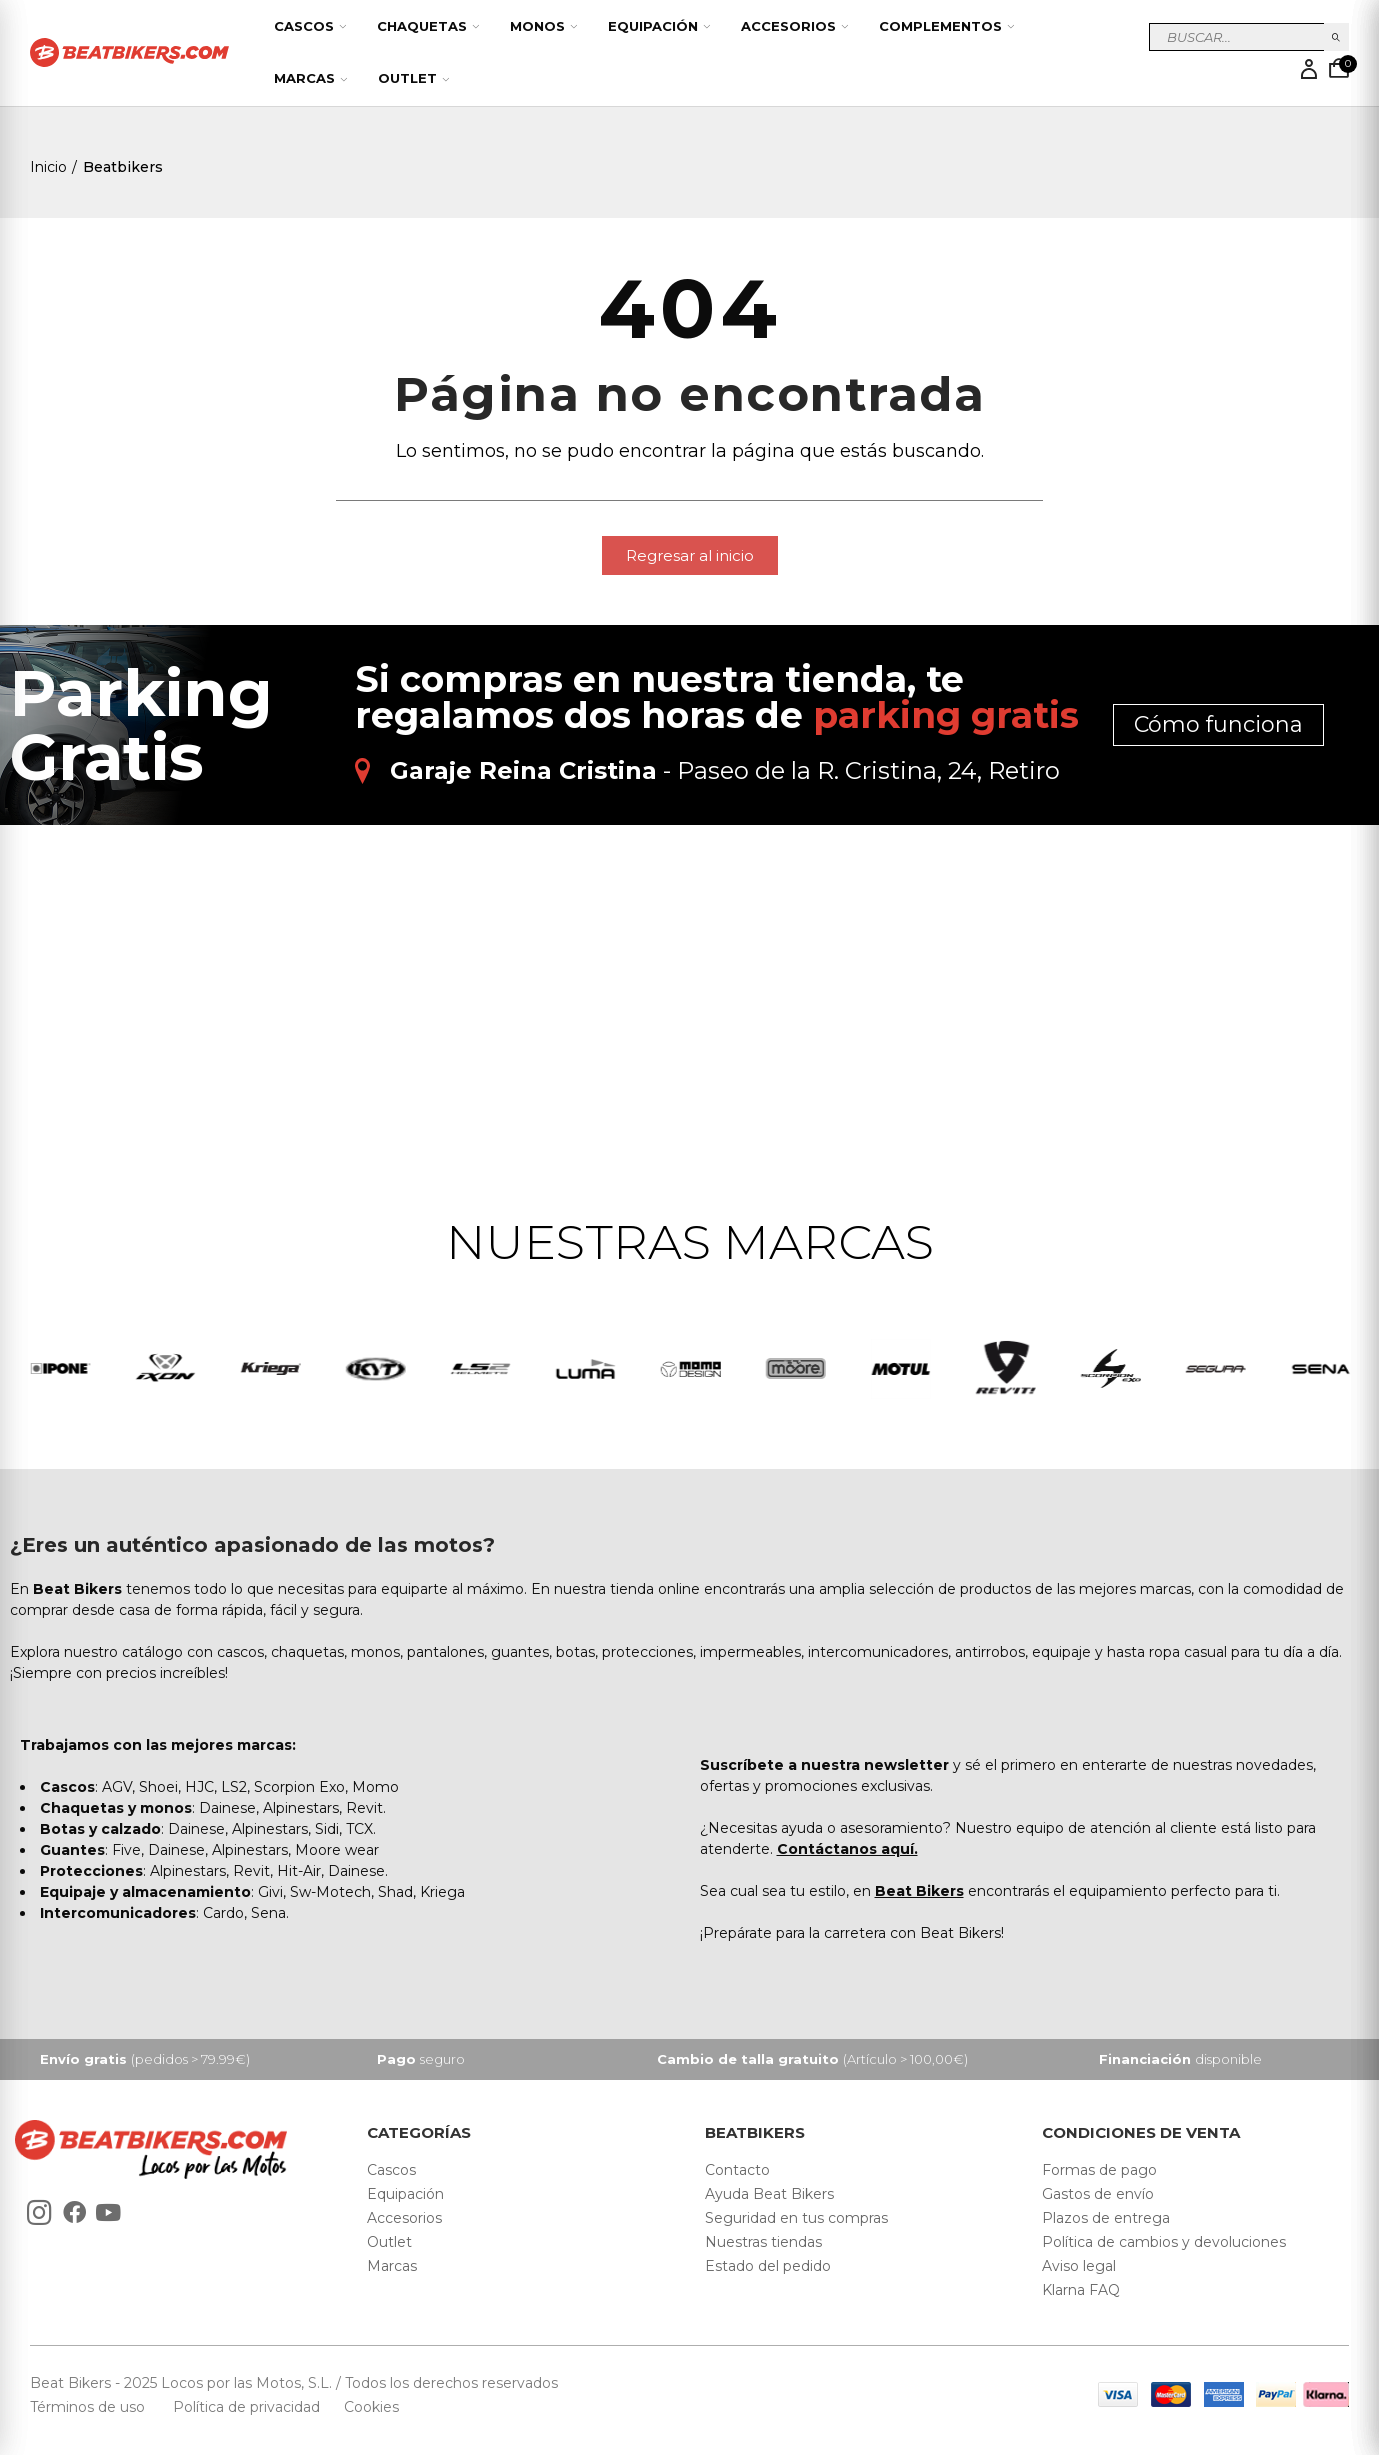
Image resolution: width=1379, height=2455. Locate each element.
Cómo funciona (1218, 724)
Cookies (365, 2408)
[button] (690, 555)
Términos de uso (89, 2408)
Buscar (1336, 37)
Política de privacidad (248, 2408)
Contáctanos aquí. (847, 1850)
